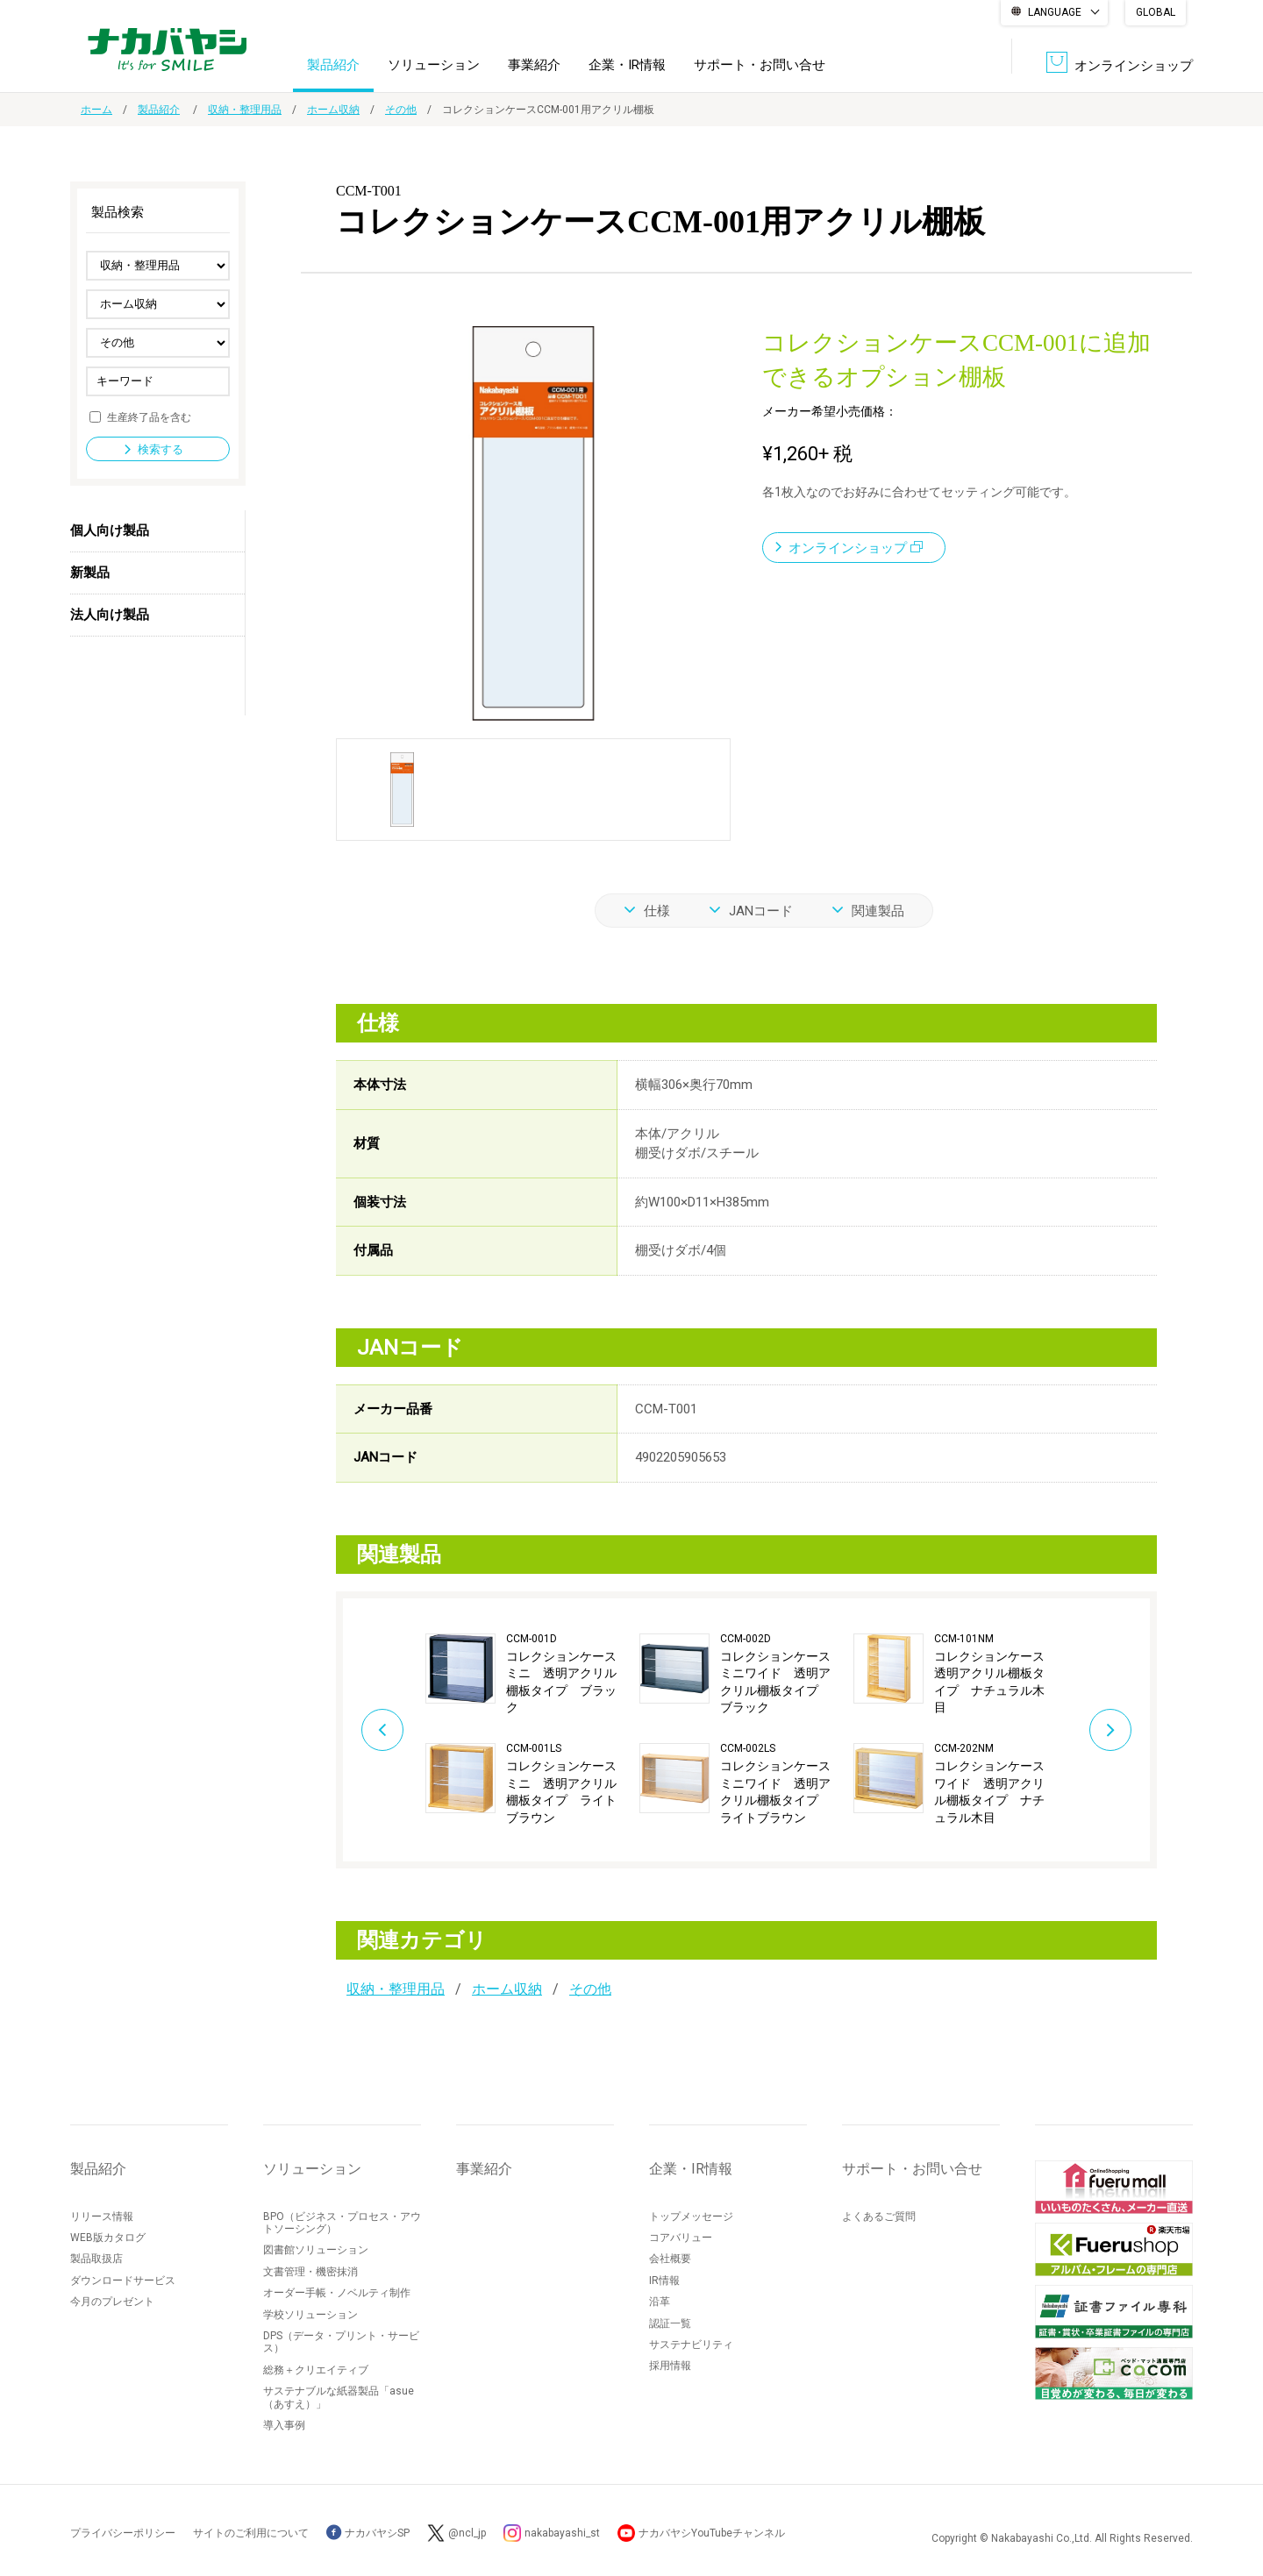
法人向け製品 (109, 615)
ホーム (96, 109)
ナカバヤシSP (368, 2533)
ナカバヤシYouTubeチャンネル (712, 2533)
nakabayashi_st (562, 2533)
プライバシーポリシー (122, 2533)
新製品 (90, 573)
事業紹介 (534, 65)
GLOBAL (1155, 12)
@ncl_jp (467, 2533)
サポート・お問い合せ (759, 65)
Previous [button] (382, 1730)
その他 (401, 109)
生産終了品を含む (149, 416)
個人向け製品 (109, 530)
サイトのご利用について (251, 2533)
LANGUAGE (1054, 12)
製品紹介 (333, 65)
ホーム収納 (333, 109)
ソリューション (434, 65)
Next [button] (1110, 1730)
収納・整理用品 (245, 109)
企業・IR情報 (627, 65)
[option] (532, 1730)
